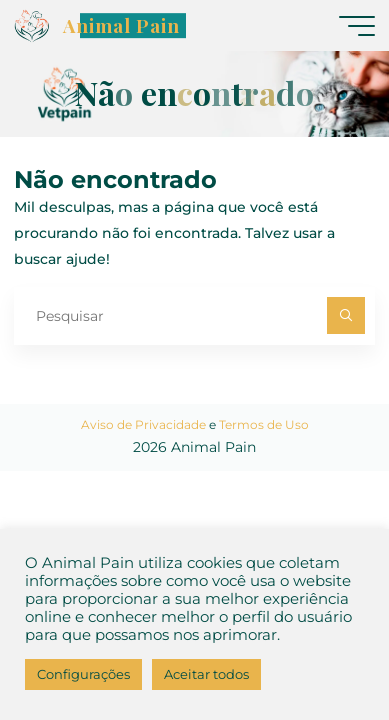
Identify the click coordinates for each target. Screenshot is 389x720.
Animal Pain (121, 25)
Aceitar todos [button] (206, 674)
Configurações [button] (83, 674)
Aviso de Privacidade (143, 424)
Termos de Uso (264, 424)
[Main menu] (357, 26)
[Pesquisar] (345, 315)
